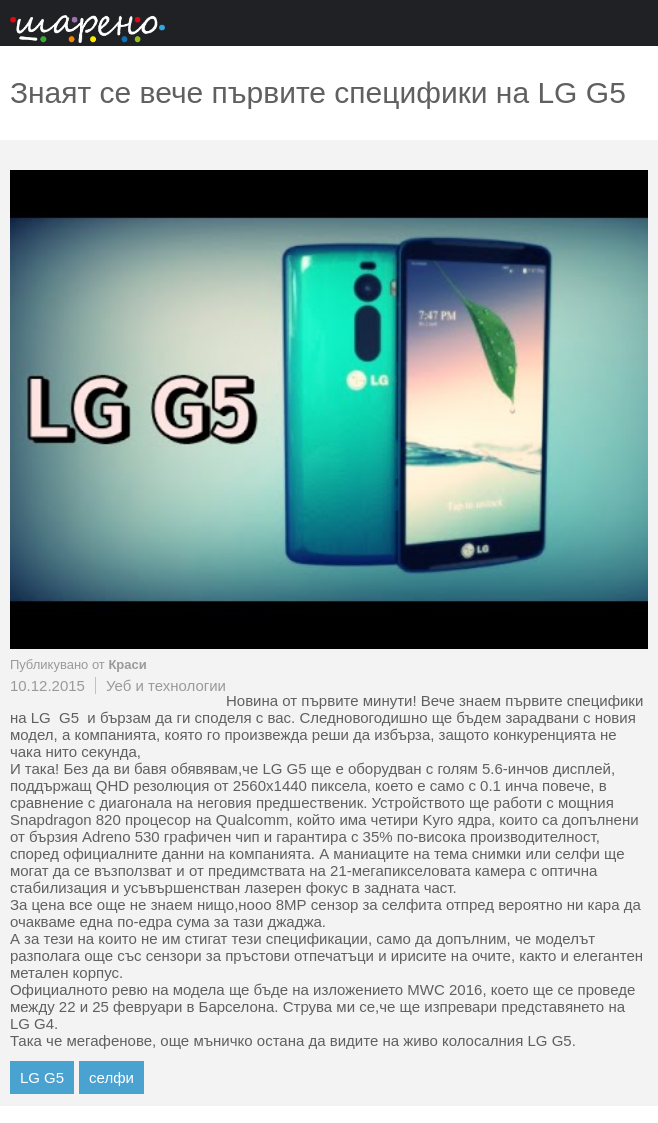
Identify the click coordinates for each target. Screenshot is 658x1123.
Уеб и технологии (166, 685)
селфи (111, 1077)
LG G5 (42, 1077)
